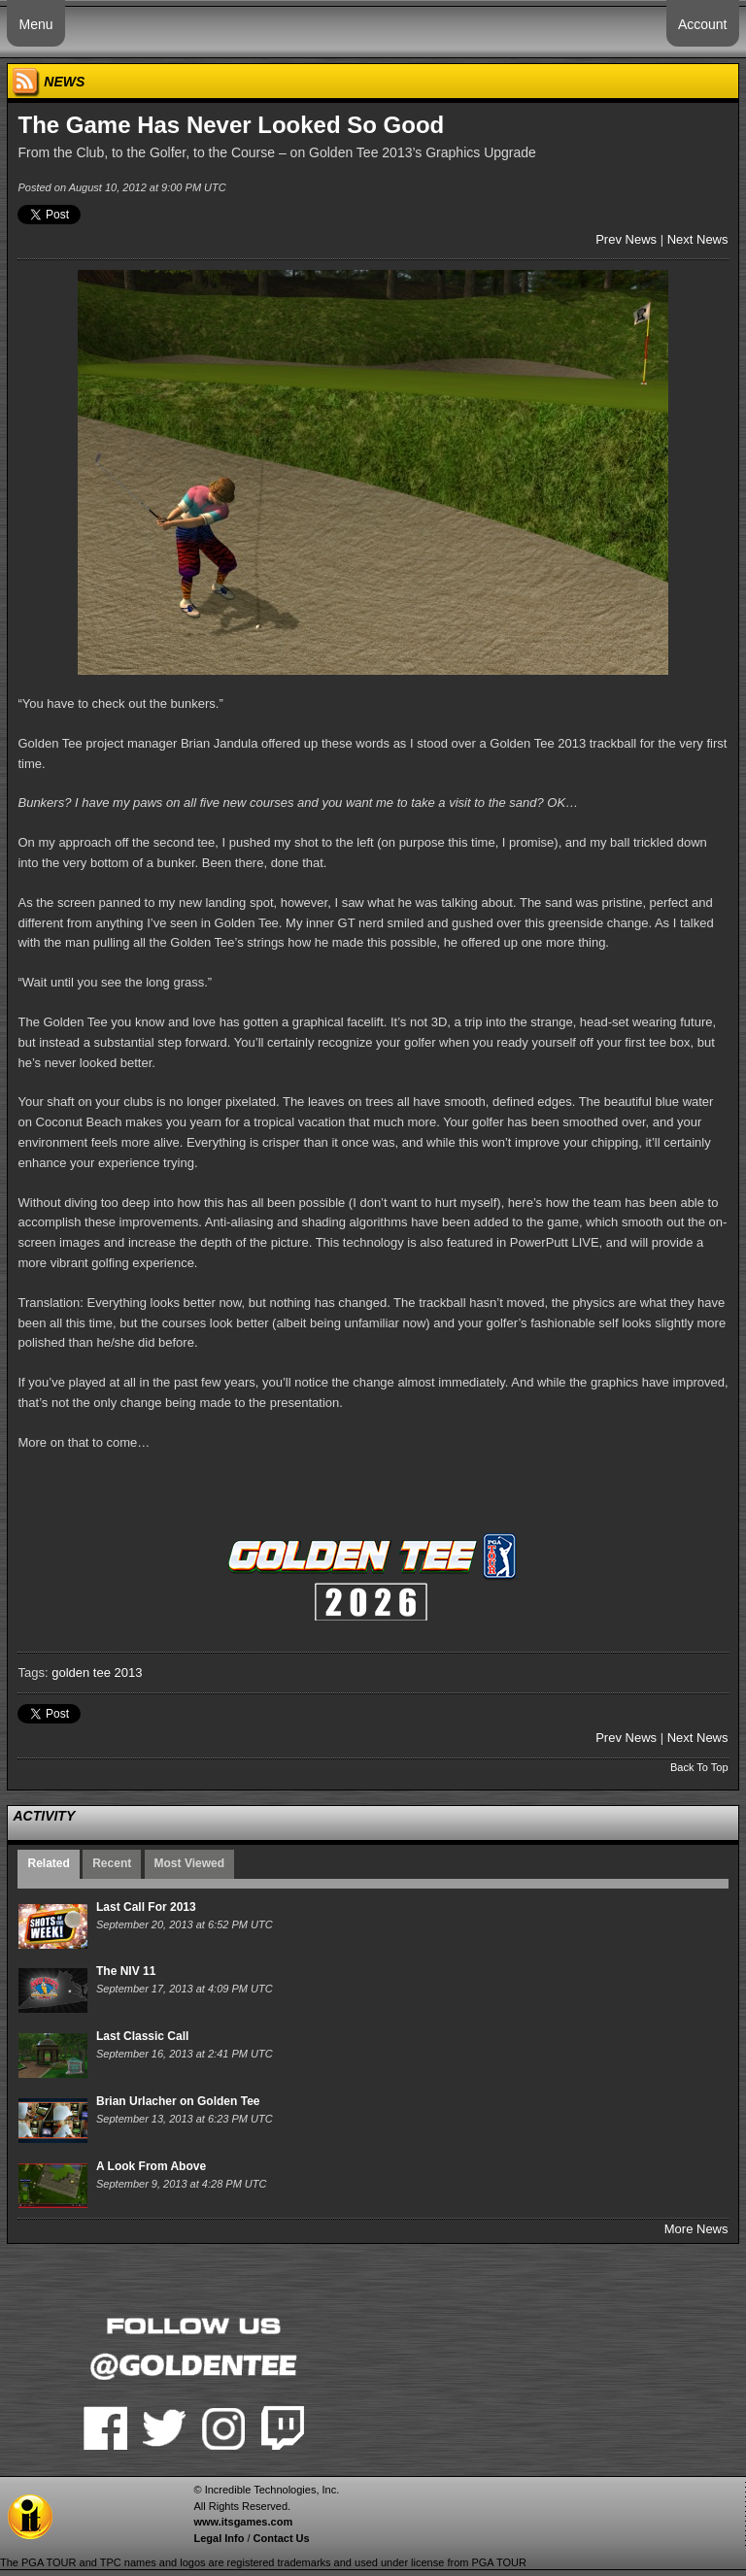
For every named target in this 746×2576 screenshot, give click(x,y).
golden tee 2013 (96, 1672)
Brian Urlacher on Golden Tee (177, 2101)
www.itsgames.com (242, 2521)
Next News (698, 239)
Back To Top (699, 1767)
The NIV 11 (125, 1971)
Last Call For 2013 (146, 1907)
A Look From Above (151, 2166)
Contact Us (282, 2538)
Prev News (626, 239)
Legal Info (218, 2538)
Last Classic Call (142, 2036)
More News (696, 2229)
